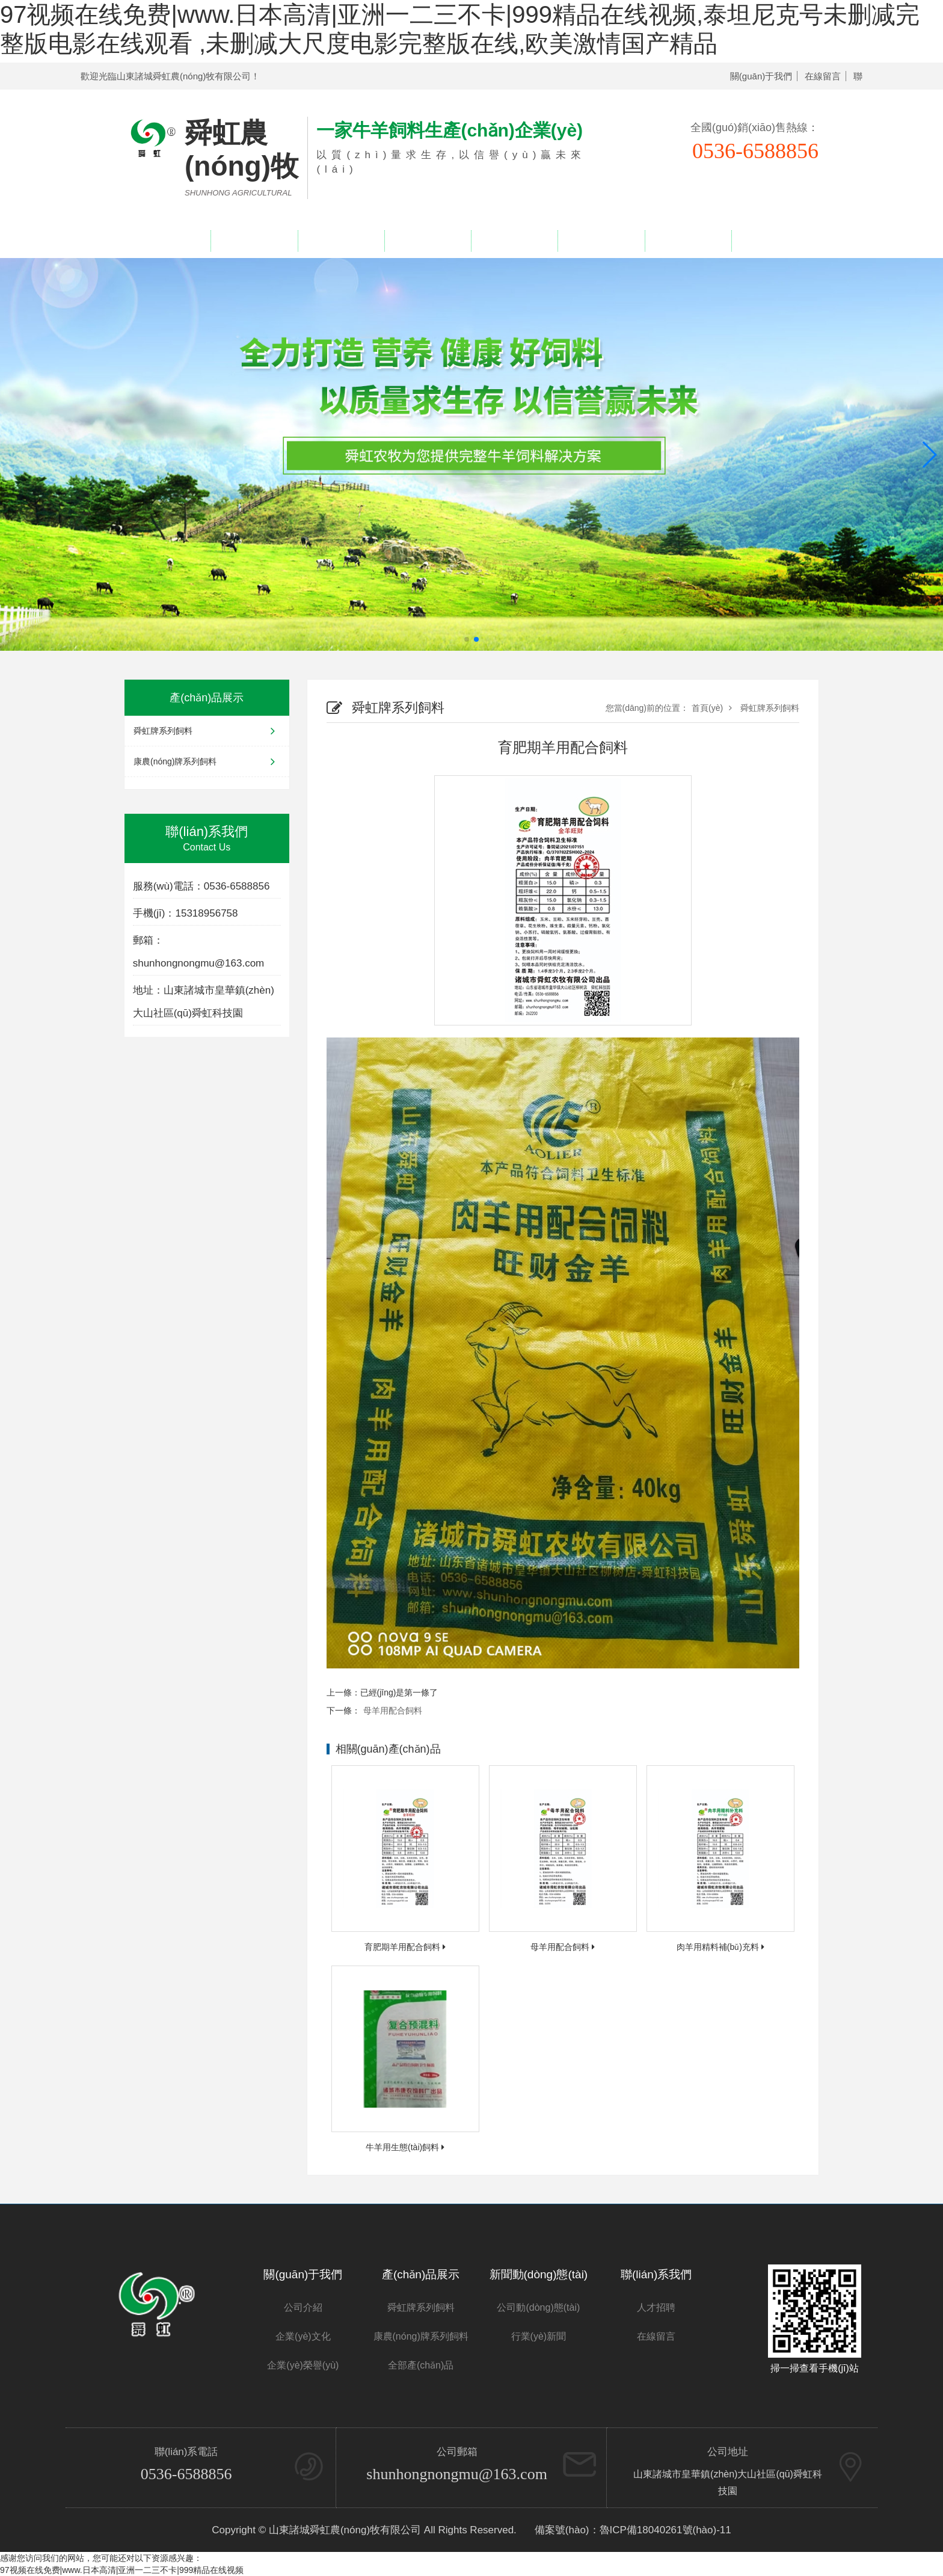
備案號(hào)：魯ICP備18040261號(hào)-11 (633, 2530)
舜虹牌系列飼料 (207, 731)
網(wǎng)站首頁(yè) (167, 241)
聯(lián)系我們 (775, 241)
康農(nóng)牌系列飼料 (207, 761)
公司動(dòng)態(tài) (538, 2307)
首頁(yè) (707, 708)
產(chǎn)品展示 (340, 241)
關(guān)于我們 (761, 76)
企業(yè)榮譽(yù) (427, 241)
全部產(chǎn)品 (420, 2365)
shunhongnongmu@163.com (456, 2474)
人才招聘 (688, 241)
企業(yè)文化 (303, 2336)
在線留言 (823, 76)
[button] (929, 454)
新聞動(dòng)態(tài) (539, 2274)
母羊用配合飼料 (392, 1710)
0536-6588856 (186, 2474)
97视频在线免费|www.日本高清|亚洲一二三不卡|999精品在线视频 (122, 2570)
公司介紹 (303, 2307)
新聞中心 (515, 241)
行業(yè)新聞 (539, 2336)
